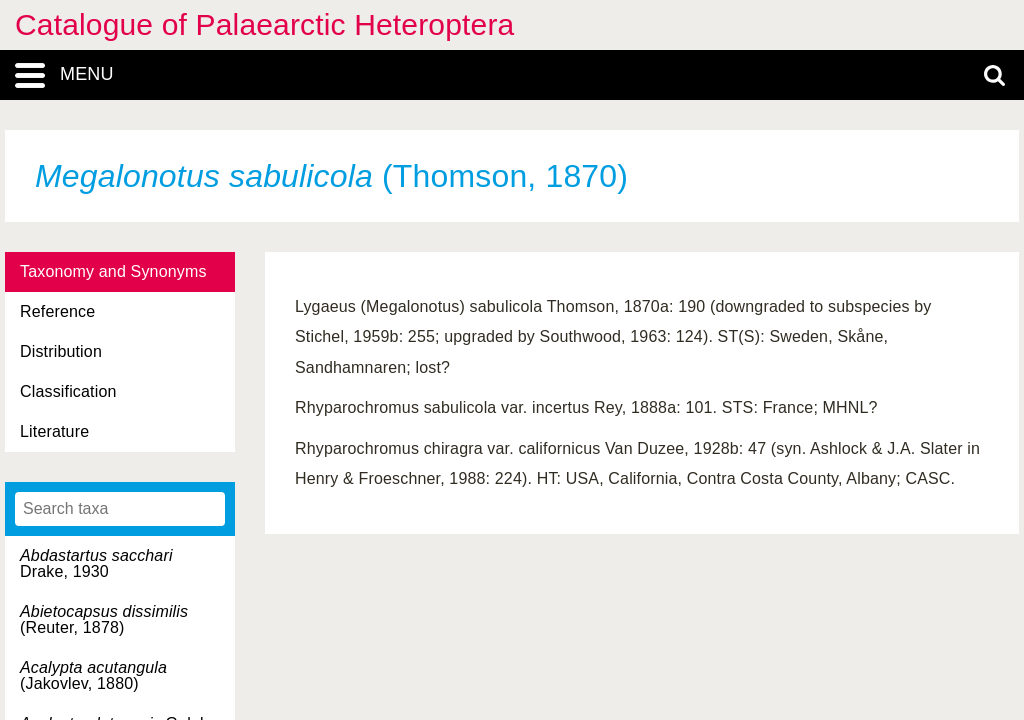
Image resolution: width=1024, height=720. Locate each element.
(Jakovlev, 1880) (93, 675)
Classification (68, 391)
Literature (54, 431)
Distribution (61, 351)
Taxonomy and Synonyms (113, 271)
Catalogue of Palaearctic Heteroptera (264, 24)
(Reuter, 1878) (104, 619)
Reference (57, 311)
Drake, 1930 (96, 563)
